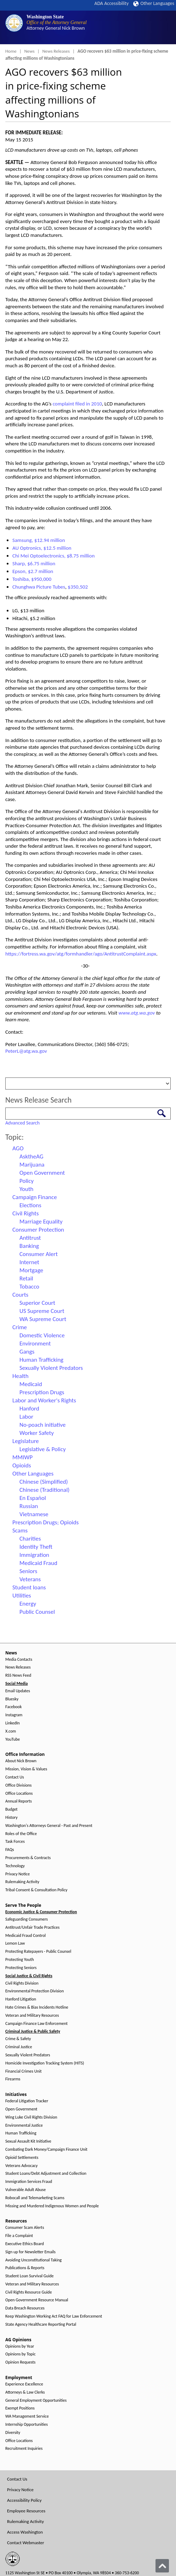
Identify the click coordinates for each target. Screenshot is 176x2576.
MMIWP (22, 1457)
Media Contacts (18, 1659)
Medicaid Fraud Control (25, 1935)
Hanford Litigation (20, 1999)
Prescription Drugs (41, 1392)
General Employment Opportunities (35, 2400)
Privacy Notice (17, 1874)
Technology (15, 1866)
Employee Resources (26, 2510)
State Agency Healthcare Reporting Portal (40, 2324)
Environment (35, 1343)
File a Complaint (19, 2235)
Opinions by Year (19, 2346)
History (11, 1817)
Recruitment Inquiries (23, 2448)
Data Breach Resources (25, 2308)
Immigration (34, 1555)
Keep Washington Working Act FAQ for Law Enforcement (53, 2316)
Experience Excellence (24, 2384)
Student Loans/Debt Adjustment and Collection (45, 2173)
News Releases (56, 51)
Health (20, 1376)
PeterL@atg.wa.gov (26, 1051)
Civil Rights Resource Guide (28, 2292)
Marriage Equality (41, 1221)
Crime (19, 1327)
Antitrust (30, 1238)
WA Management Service (27, 2416)
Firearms (12, 2079)
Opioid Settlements (21, 2157)
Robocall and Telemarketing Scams (34, 2198)
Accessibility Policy (24, 2500)
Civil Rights (25, 1213)
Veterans (30, 1579)
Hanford (29, 1408)
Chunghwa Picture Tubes (38, 587)
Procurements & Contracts (28, 1858)
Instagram (13, 1715)
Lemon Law (15, 1943)
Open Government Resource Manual (36, 2300)
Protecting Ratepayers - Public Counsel (38, 1951)
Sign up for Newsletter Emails (30, 2252)
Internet (29, 1262)
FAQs (9, 1849)
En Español (32, 1498)
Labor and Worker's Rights (44, 1400)
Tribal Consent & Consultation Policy (36, 1890)
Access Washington (25, 2532)
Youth (26, 1189)
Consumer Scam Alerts (24, 2227)
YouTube (12, 1739)
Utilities (21, 1595)
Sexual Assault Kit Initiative (28, 2141)
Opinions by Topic (20, 2354)
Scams (20, 1530)
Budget (11, 1809)
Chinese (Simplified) (43, 1481)
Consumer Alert (38, 1254)
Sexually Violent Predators (51, 1368)
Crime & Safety (18, 2039)
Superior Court (37, 1303)
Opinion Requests (20, 2362)
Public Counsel (37, 1612)
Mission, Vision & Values (26, 1769)
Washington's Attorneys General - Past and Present (48, 1825)
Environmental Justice (24, 2125)
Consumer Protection (38, 1229)
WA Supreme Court (42, 1319)
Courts (20, 1294)
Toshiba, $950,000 (31, 579)
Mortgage (31, 1270)
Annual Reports (18, 1801)
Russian (28, 1506)
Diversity (12, 2432)
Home (11, 51)
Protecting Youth (19, 1959)
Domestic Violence (42, 1335)
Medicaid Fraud (38, 1563)
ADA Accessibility (111, 3)
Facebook (13, 1707)
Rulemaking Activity (22, 1882)
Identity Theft (35, 1546)
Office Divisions (18, 1785)
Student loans (29, 1587)
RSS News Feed (18, 1675)
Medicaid (30, 1384)
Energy (27, 1603)
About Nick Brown (20, 1761)
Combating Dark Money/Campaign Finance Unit (46, 2149)
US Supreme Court (41, 1311)
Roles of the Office (21, 1834)
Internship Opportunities (26, 2424)
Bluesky (11, 1699)
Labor (26, 1416)
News (29, 51)
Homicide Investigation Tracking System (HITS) (44, 2063)
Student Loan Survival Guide (29, 2276)
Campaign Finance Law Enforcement (36, 2023)
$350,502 (78, 587)
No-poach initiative (42, 1425)
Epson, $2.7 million (32, 571)
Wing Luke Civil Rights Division (31, 2117)
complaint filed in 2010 (77, 404)
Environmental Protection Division (34, 1991)
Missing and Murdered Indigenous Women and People (52, 2206)
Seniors (28, 1571)
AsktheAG (31, 1156)
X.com (10, 1731)
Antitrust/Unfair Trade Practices (32, 1927)
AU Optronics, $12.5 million (41, 548)
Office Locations (19, 1793)
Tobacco (29, 1286)
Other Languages (153, 3)
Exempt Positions (20, 2408)
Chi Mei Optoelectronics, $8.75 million (53, 556)
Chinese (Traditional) (44, 1490)
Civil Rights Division (22, 1983)
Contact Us (14, 1777)
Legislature (25, 1441)
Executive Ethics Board (24, 2244)
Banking (29, 1246)
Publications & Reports (24, 2268)
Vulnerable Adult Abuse (25, 2189)
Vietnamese (33, 1514)
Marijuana (32, 1164)
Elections (30, 1205)
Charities (30, 1538)
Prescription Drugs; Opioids (45, 1522)
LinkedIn (12, 1723)
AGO (18, 1148)
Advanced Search (22, 1123)
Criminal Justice (18, 2047)
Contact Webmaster (25, 2542)
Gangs (26, 1351)
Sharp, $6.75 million (33, 563)
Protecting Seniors (20, 1967)
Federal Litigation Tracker (26, 2101)
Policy (26, 1181)
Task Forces (15, 1841)
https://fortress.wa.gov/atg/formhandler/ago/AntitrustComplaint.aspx (80, 954)
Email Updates (17, 1691)
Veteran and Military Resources (32, 2015)
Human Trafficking (41, 1359)
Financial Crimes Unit (23, 2071)
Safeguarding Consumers (26, 1919)
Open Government (42, 1172)
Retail (26, 1278)
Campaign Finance (34, 1197)
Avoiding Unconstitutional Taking (33, 2260)
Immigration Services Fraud (28, 2181)
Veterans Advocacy (21, 2165)
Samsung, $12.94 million (38, 540)
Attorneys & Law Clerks (25, 2392)
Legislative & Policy (42, 1449)
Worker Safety (36, 1433)
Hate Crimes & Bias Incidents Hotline (36, 2007)
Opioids (21, 1465)
